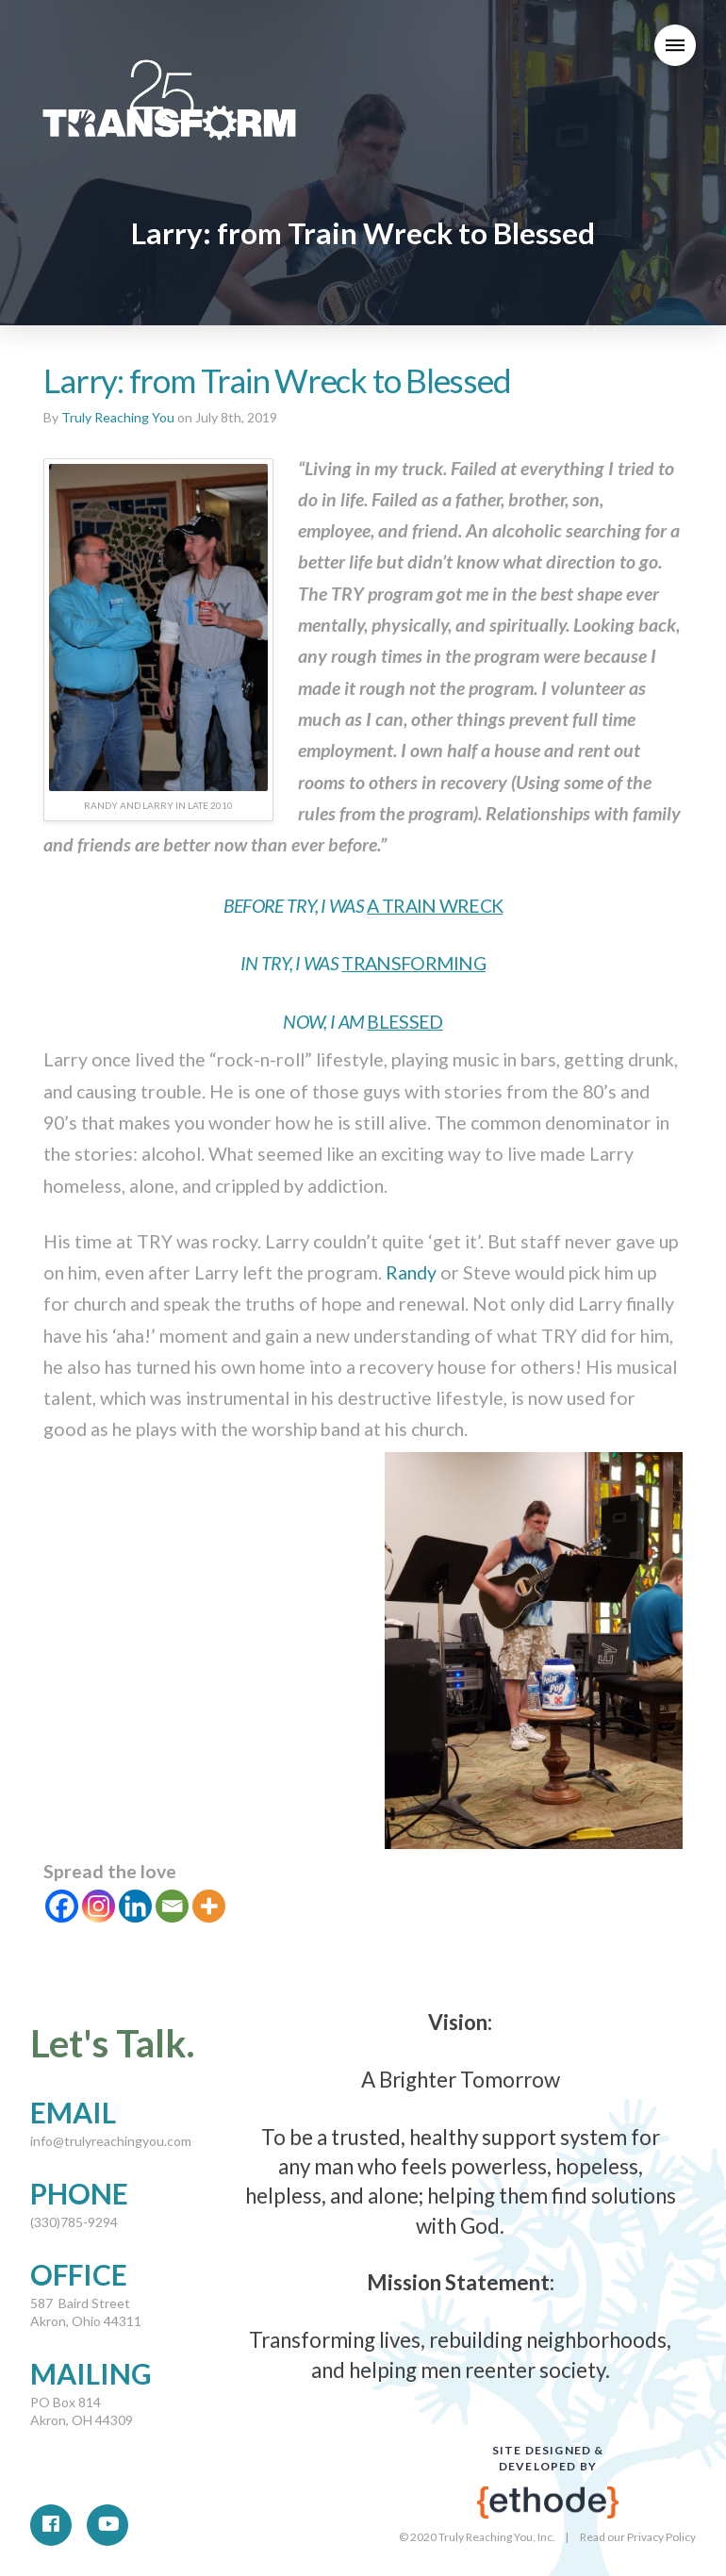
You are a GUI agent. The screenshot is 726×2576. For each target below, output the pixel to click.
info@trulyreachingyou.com (110, 2141)
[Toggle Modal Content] (675, 45)
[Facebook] (61, 1906)
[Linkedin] (135, 1906)
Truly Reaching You (117, 417)
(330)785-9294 (74, 2222)
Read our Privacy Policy (638, 2537)
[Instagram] (98, 1906)
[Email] (172, 1906)
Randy (411, 1272)
